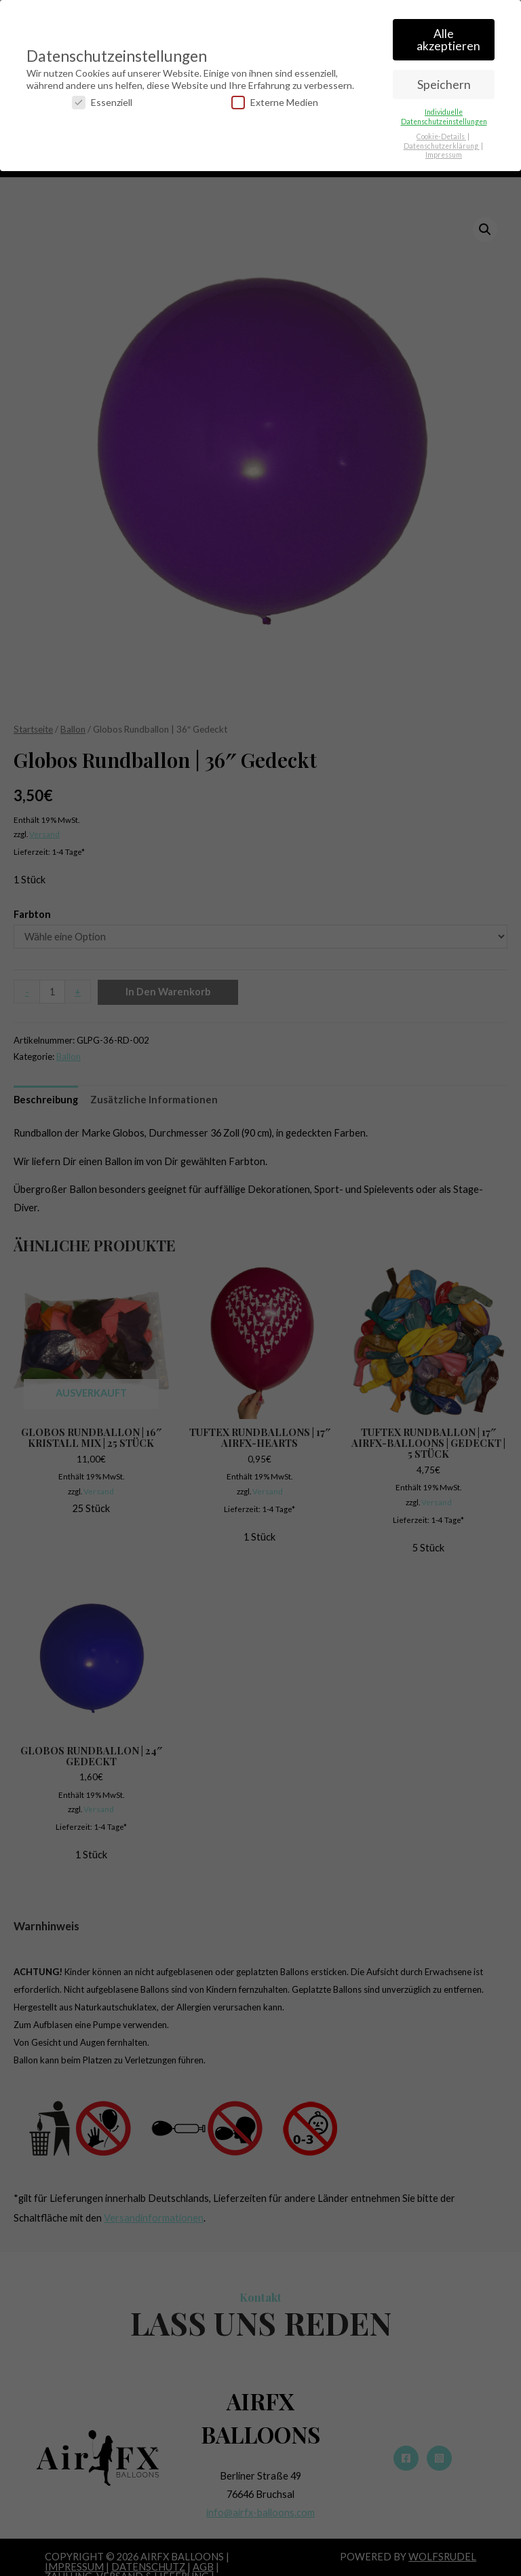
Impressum (443, 153)
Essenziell (102, 100)
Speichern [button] (444, 83)
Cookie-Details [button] (441, 135)
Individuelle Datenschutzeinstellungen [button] (444, 115)
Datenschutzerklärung (442, 145)
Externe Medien (274, 100)
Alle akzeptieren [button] (448, 38)
